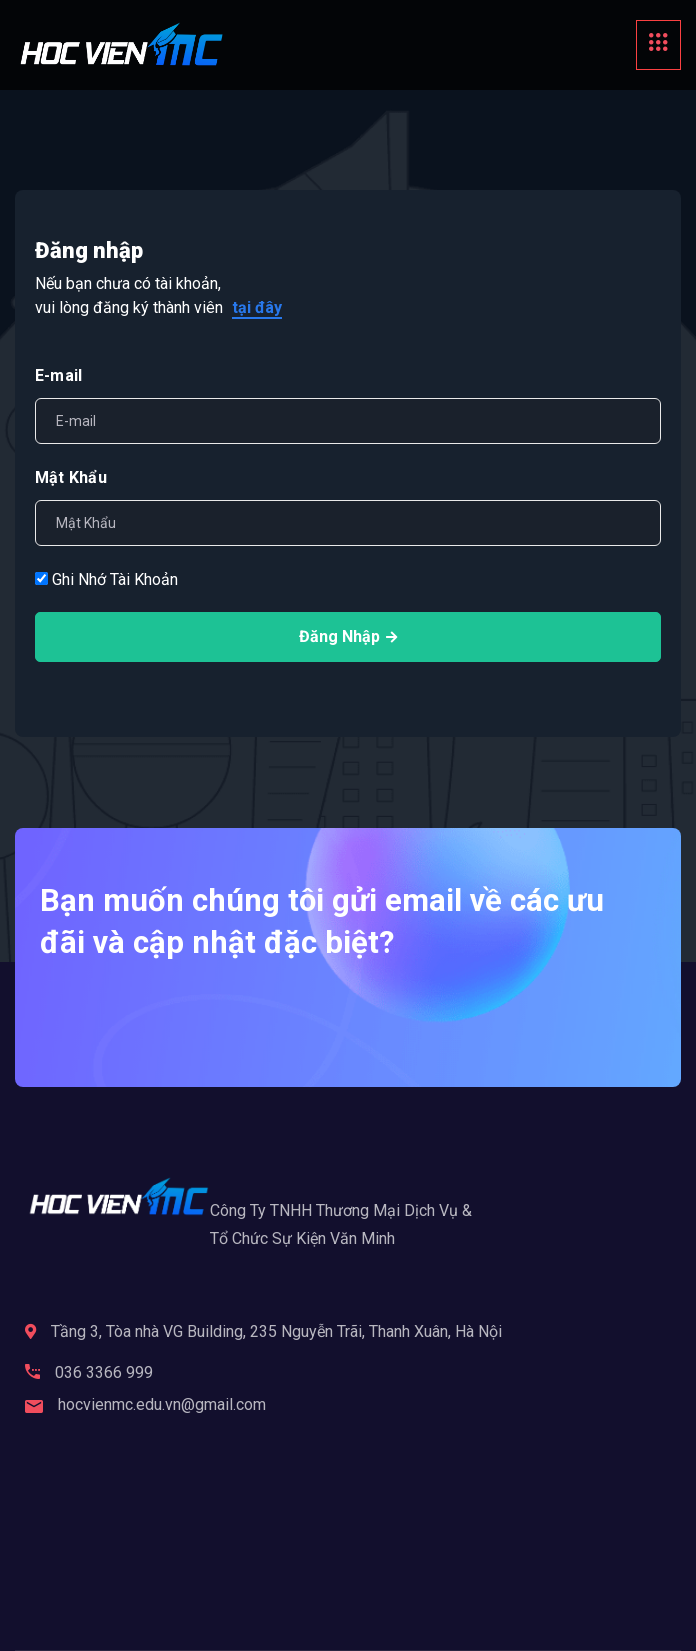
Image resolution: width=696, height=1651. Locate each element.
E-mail (58, 375)
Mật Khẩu (71, 477)
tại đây (257, 307)
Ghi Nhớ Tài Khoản (106, 579)
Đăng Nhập (348, 636)
